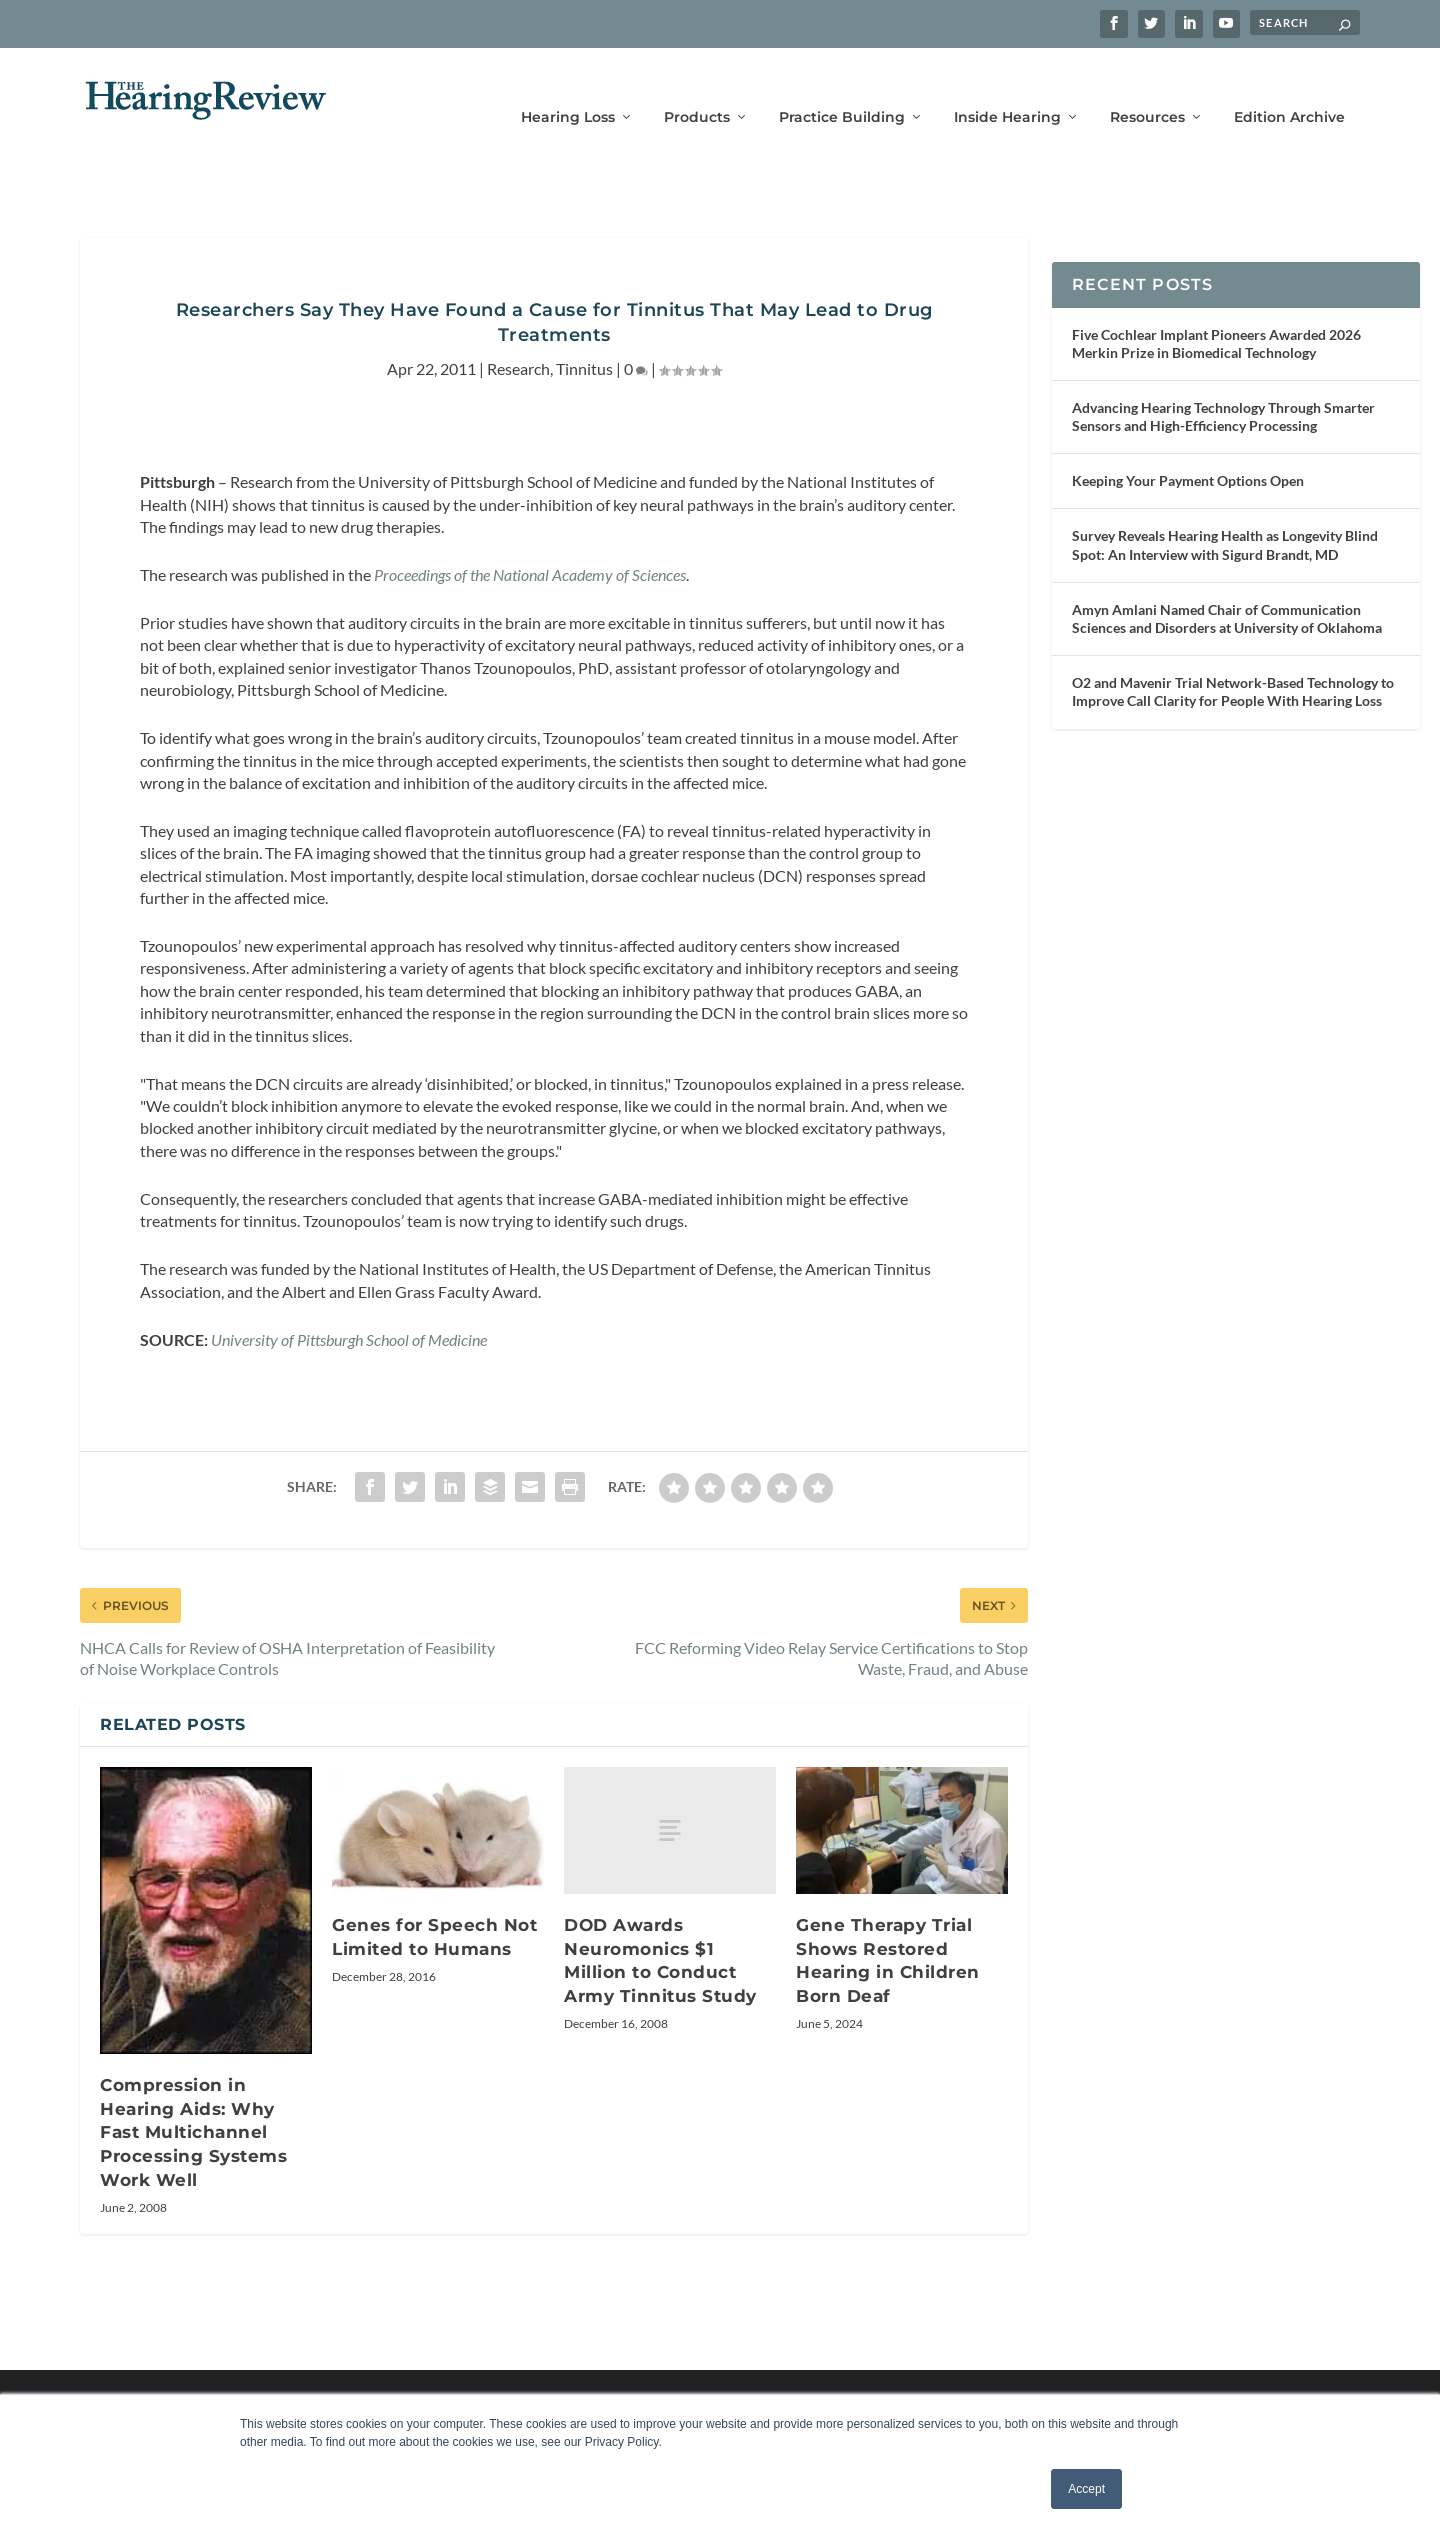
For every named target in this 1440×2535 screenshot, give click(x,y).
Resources (1147, 87)
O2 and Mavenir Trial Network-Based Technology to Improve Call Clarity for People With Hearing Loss (1233, 661)
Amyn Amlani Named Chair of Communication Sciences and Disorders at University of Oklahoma (1227, 588)
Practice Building (842, 87)
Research (518, 338)
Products (697, 87)
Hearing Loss (568, 87)
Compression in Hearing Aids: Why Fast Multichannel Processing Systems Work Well (193, 2102)
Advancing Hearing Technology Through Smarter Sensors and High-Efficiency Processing (1223, 386)
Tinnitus (584, 338)
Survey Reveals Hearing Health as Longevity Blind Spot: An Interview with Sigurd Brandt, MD (1225, 514)
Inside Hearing (1007, 87)
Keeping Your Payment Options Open (1188, 450)
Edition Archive (1289, 87)
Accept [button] (1086, 2489)
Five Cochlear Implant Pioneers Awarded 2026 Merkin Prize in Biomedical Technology (1216, 313)
